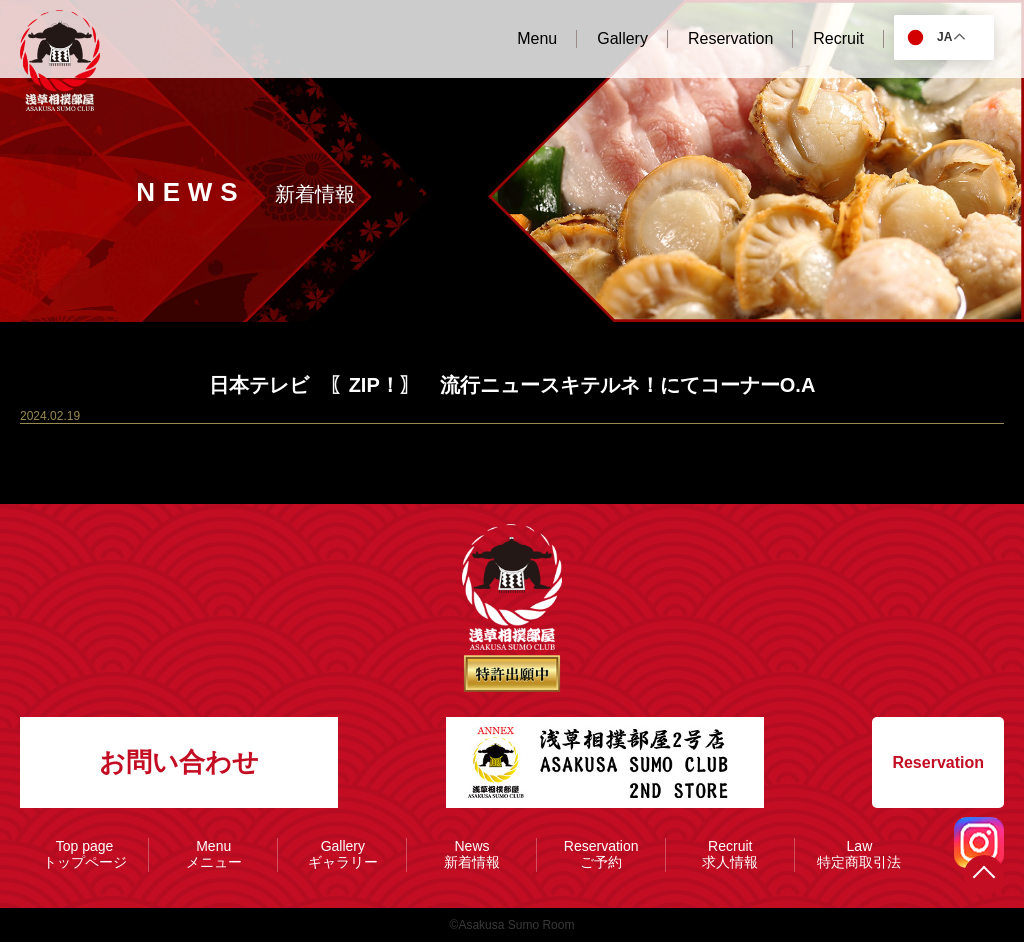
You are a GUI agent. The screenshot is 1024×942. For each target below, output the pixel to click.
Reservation (938, 762)
